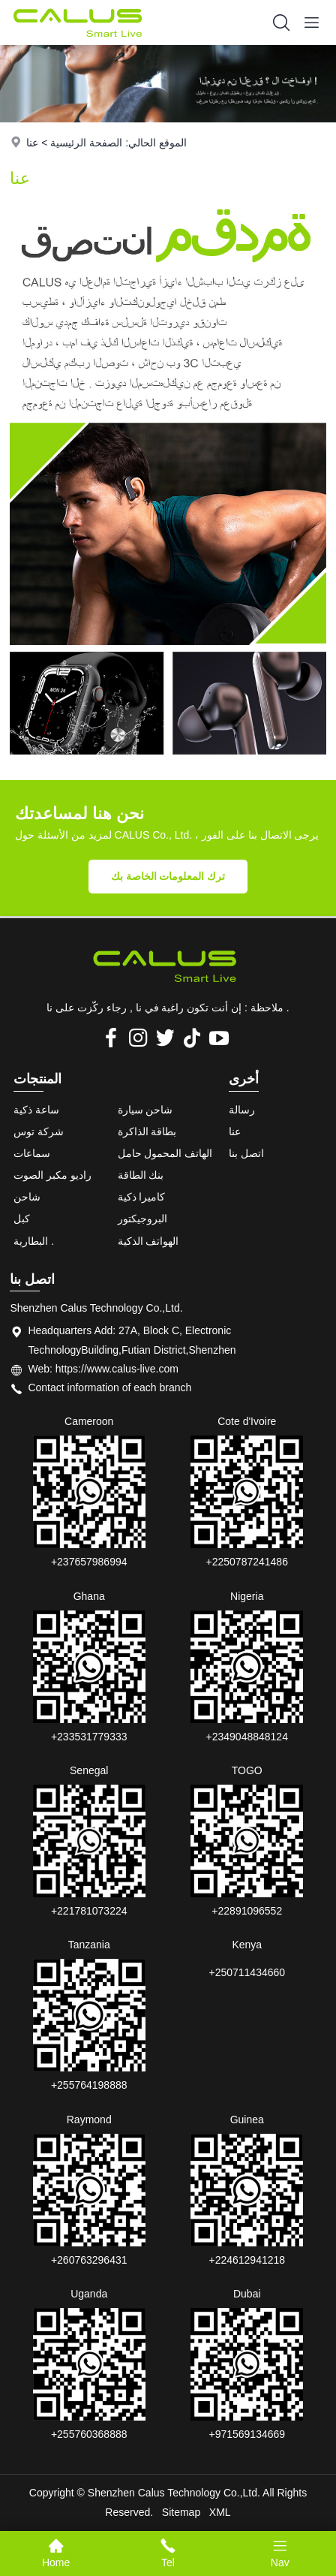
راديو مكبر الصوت (53, 1175)
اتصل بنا (246, 1153)
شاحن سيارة (145, 1110)
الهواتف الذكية (148, 1241)
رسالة (242, 1110)
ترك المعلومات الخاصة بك (168, 876)
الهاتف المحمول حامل (165, 1153)
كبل (22, 1219)
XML (220, 2512)
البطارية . (34, 1241)
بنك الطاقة (141, 1175)
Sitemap (181, 2512)
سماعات (32, 1153)
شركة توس (39, 1131)
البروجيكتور (142, 1219)
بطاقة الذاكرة (147, 1131)
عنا (32, 143)
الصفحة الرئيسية (86, 143)
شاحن (27, 1197)
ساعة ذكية (36, 1110)
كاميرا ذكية (142, 1197)
